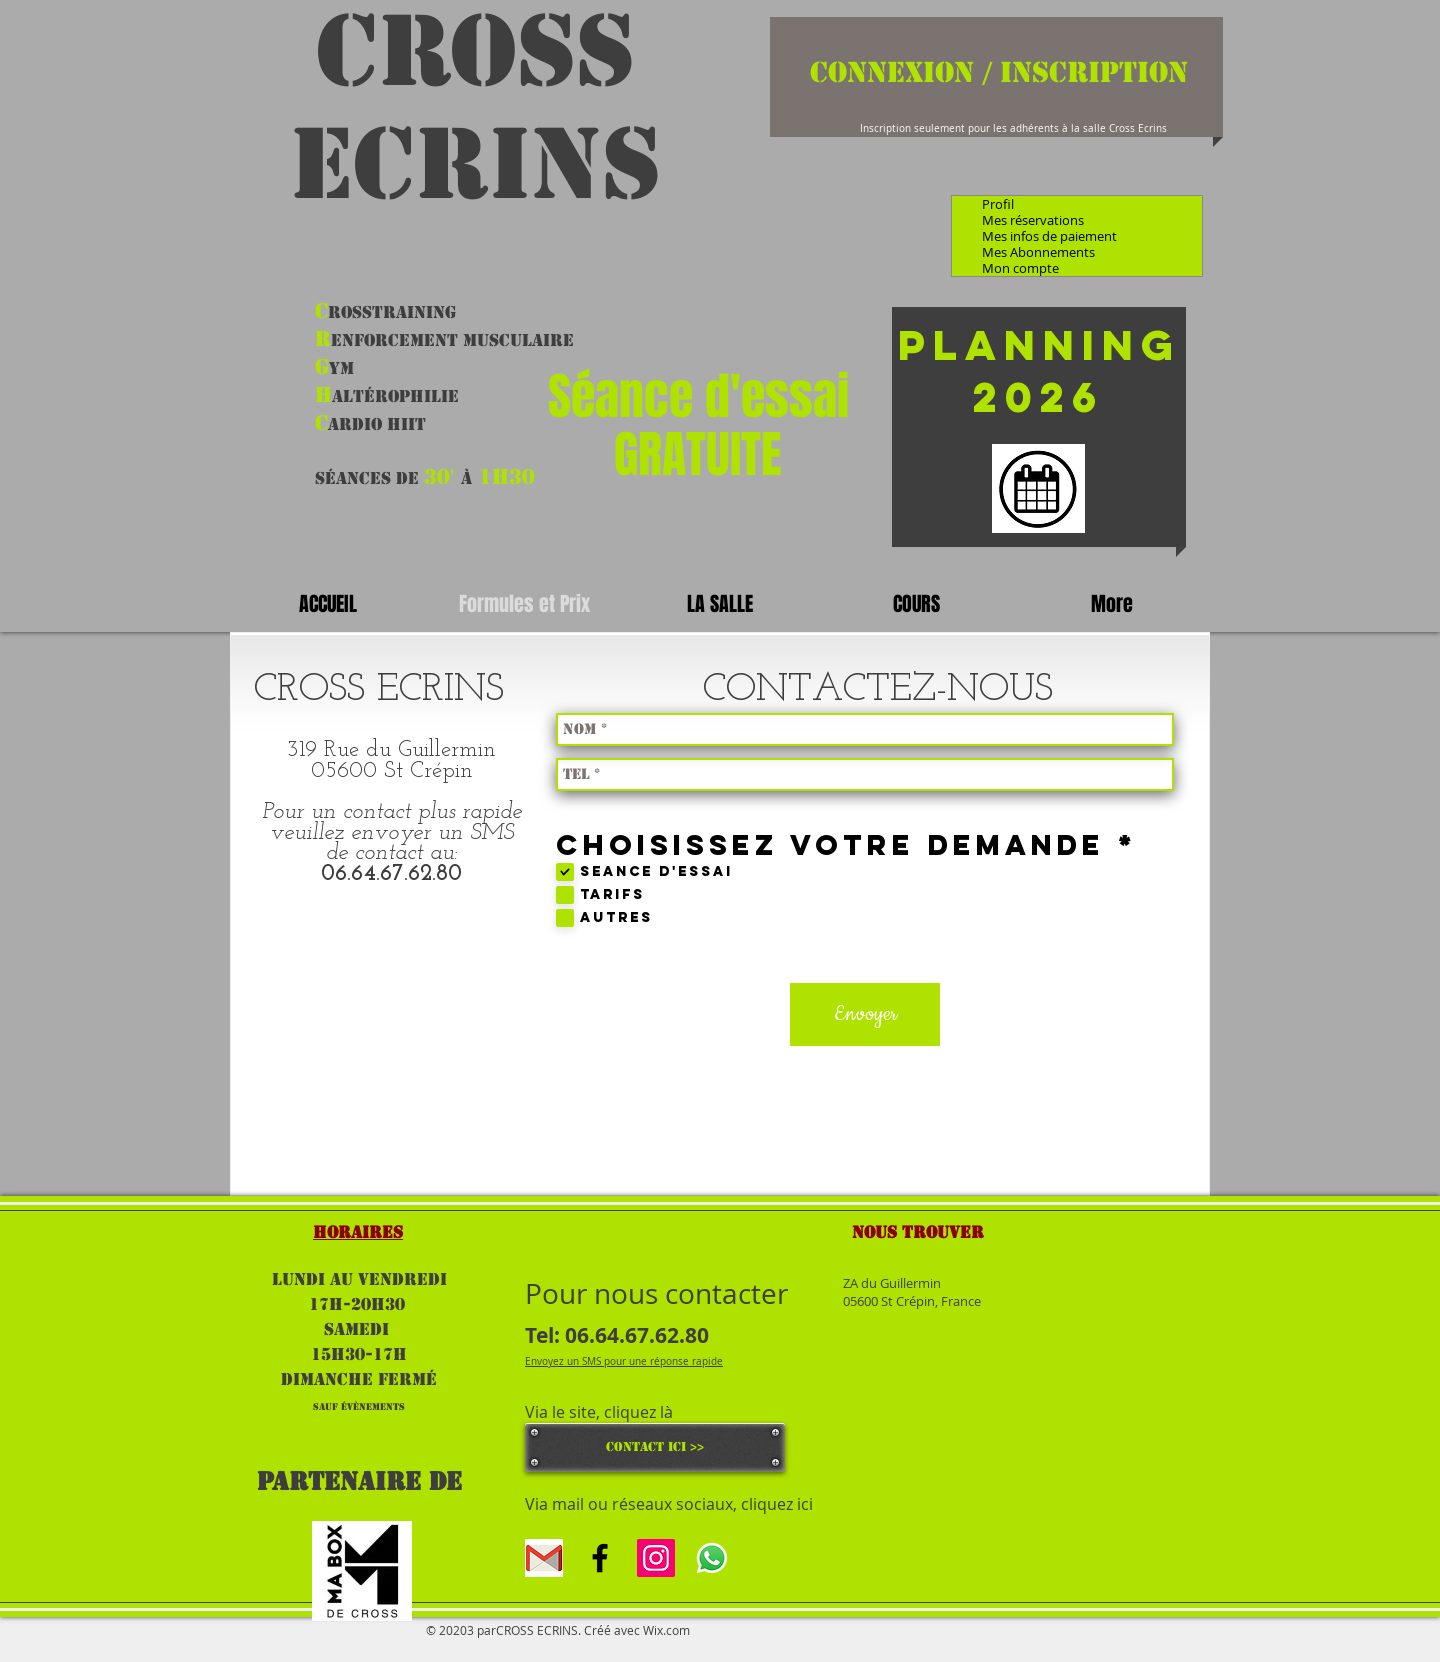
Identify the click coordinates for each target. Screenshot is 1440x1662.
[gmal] (544, 1558)
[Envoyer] (865, 1014)
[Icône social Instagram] (656, 1558)
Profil (998, 204)
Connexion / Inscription (999, 72)
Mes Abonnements (1038, 252)
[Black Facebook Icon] (600, 1558)
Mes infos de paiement (1049, 236)
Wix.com (666, 1630)
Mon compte (1020, 268)
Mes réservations (1033, 220)
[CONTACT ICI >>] (655, 1447)
